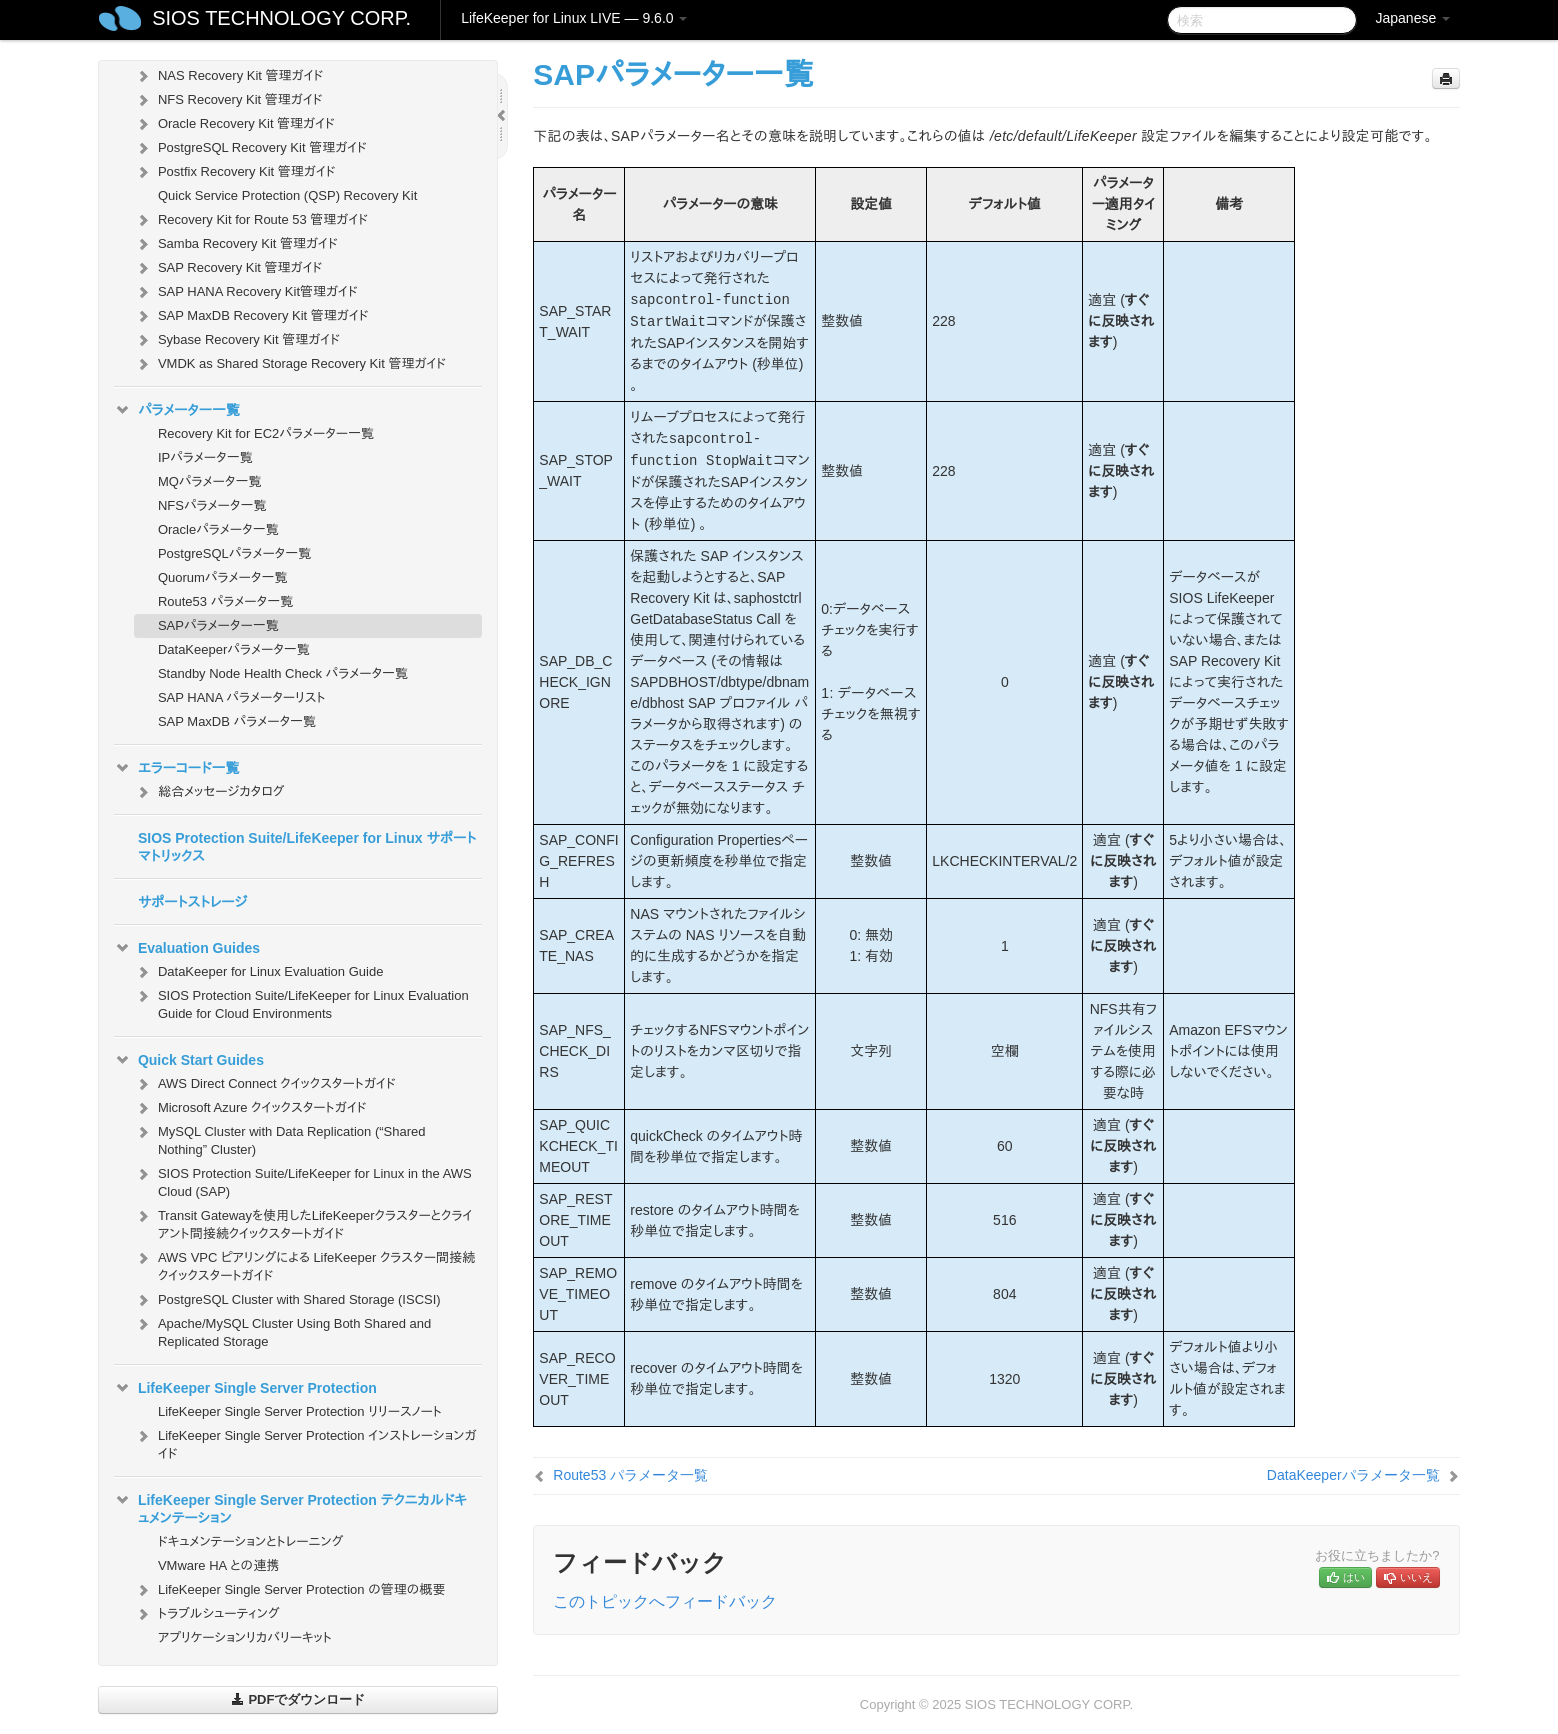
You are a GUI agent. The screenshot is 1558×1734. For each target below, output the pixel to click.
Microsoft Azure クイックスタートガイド (250, 1108)
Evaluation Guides (187, 948)
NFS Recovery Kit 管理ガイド (228, 100)
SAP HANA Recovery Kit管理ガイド (246, 292)
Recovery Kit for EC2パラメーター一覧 (266, 433)
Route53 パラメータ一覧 (225, 601)
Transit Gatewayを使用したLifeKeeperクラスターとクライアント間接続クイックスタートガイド (303, 1222)
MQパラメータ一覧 (210, 481)
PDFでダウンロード (298, 1699)
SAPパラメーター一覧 (218, 625)
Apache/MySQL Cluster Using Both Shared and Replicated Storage (282, 1330)
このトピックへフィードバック (665, 1601)
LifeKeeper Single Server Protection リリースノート (300, 1411)
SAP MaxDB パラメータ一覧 (237, 721)
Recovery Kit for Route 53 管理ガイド (251, 220)
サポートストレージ (192, 902)
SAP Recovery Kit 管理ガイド (228, 268)
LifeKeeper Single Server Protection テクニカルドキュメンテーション (290, 1507)
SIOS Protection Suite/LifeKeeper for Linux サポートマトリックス (307, 847)
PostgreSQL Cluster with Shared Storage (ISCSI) (287, 1300)
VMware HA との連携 (218, 1565)
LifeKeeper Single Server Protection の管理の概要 (290, 1590)
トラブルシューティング (207, 1614)
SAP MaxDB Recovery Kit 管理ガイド (251, 316)
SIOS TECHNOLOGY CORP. (281, 18)
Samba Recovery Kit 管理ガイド (236, 244)
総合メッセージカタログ (209, 792)
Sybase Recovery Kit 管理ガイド (237, 340)
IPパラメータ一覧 (205, 457)
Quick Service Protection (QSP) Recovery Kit (287, 195)
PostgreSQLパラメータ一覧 (234, 553)
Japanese (1412, 18)
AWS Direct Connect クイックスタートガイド (265, 1084)
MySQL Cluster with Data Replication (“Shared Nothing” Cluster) (280, 1138)
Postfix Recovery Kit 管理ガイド (235, 172)
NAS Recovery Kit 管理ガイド (228, 76)
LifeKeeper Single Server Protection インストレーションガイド (305, 1442)
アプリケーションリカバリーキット (245, 1637)
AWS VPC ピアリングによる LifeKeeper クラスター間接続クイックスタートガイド (304, 1264)
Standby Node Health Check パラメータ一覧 (283, 673)
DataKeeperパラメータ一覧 (234, 649)
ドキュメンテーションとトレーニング (251, 1541)
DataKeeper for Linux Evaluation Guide (258, 972)
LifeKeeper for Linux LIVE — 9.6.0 (574, 18)
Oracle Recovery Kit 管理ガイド (234, 124)
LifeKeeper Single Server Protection (245, 1388)
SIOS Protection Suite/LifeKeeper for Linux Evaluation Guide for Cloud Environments (301, 1002)
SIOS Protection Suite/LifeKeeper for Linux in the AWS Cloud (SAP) (303, 1180)
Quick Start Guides (189, 1060)
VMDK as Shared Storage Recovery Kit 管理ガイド (290, 364)
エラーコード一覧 (177, 768)
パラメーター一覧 (177, 410)
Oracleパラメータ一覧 (218, 529)
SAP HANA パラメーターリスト (242, 697)
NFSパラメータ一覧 (212, 505)
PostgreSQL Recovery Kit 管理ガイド (250, 148)
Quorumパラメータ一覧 (223, 577)
